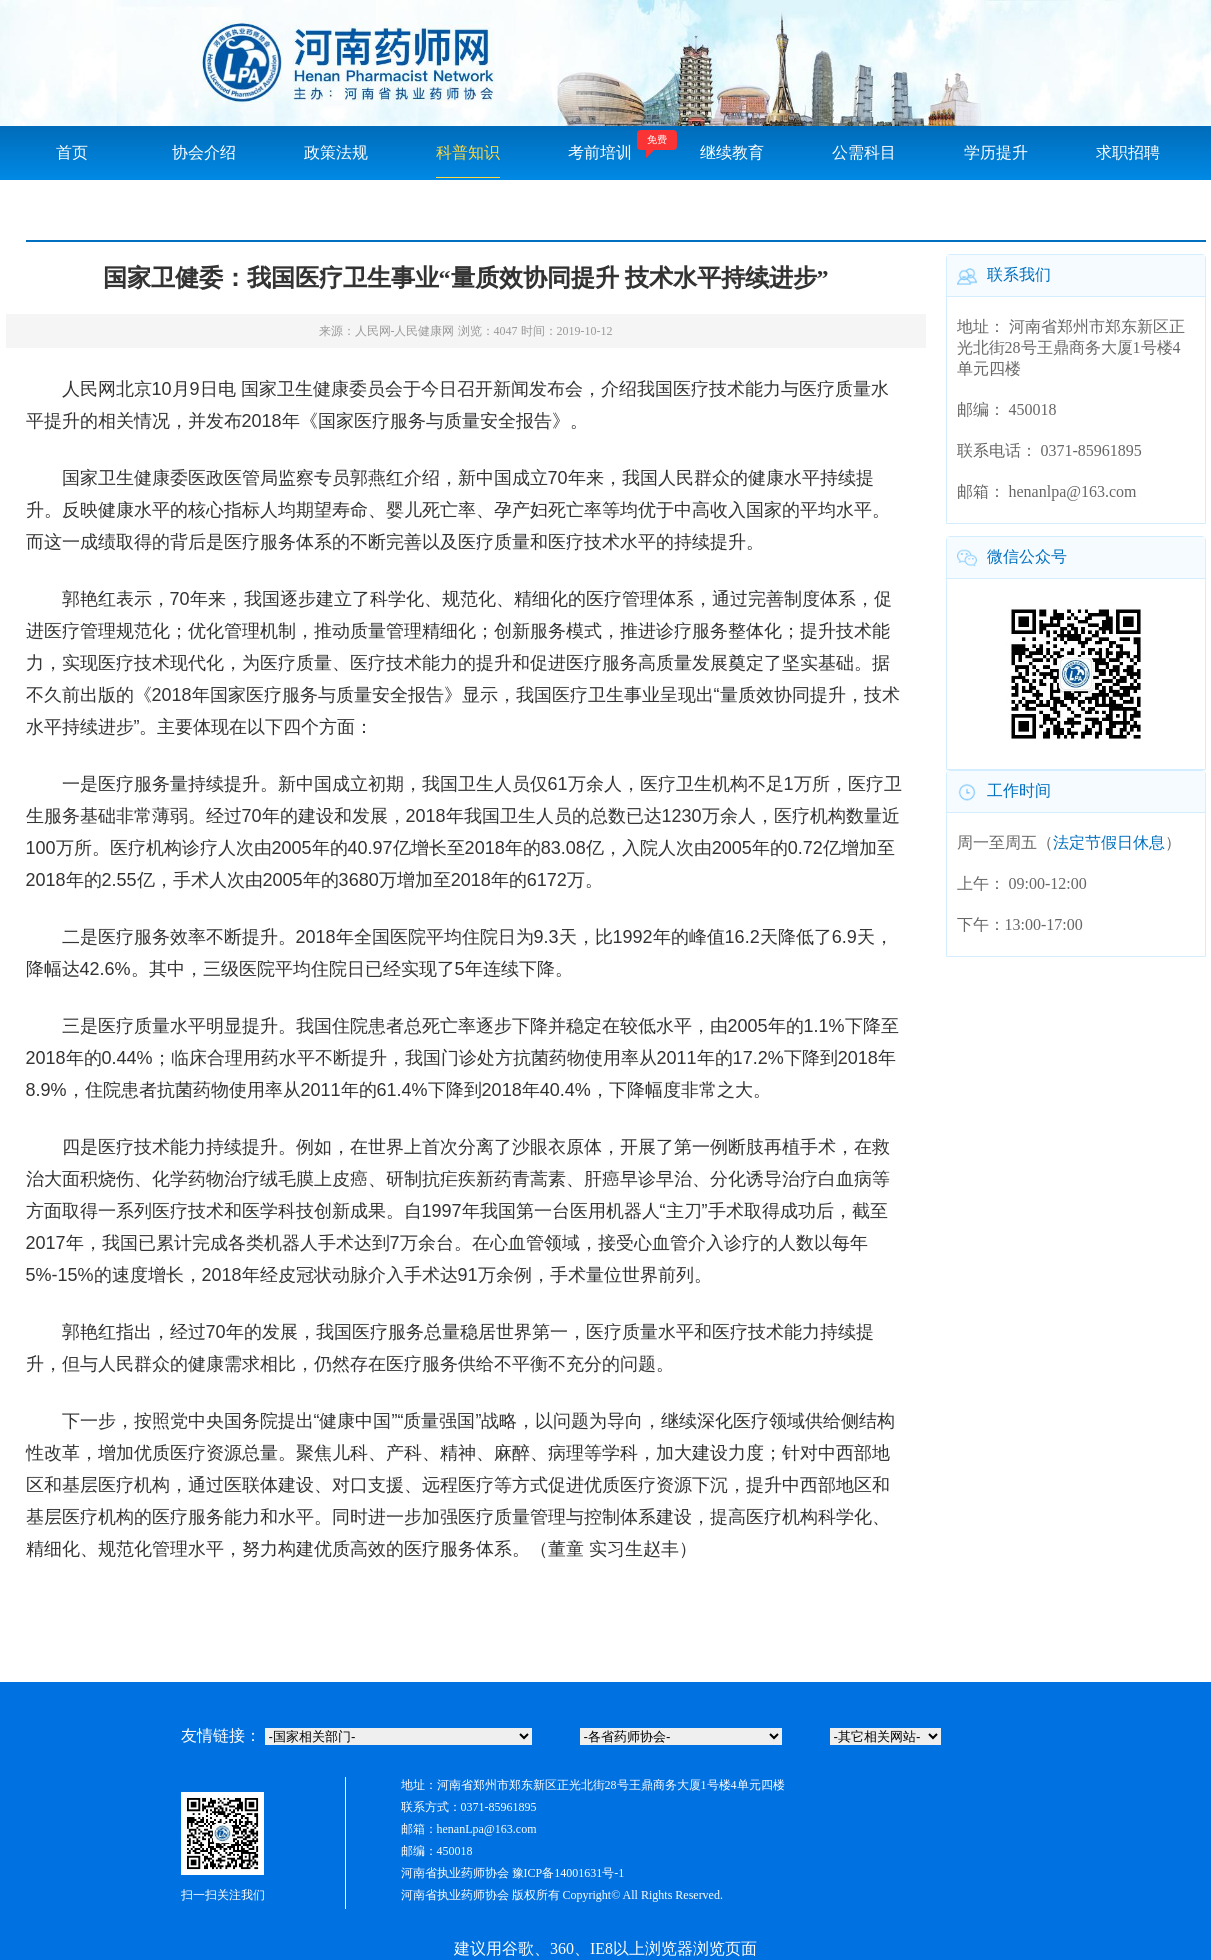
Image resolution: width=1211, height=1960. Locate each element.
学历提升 (996, 152)
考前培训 (600, 152)
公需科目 (864, 152)
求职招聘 (1128, 152)
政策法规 (336, 152)
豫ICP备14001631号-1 (568, 1873)
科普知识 (468, 152)
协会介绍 (204, 152)
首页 (72, 152)
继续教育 (732, 152)
